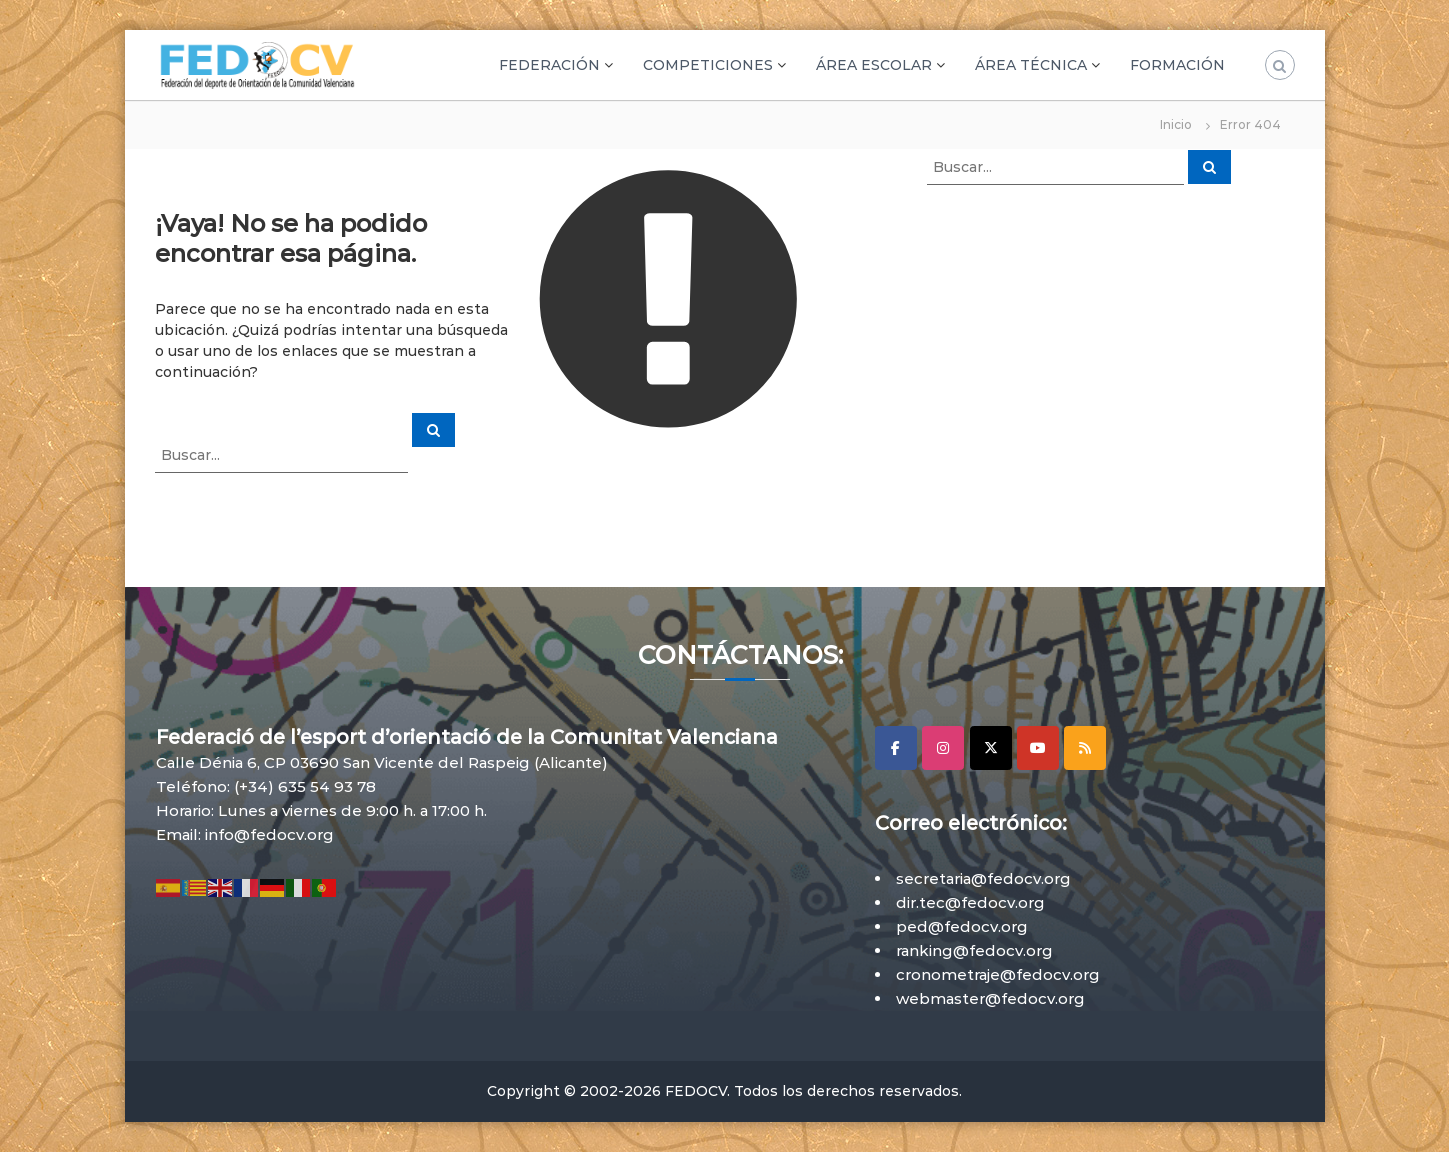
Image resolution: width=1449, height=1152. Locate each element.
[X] (991, 748)
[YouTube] (1038, 748)
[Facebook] (896, 748)
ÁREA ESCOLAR (874, 65)
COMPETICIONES (708, 65)
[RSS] (1085, 748)
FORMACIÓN (1177, 65)
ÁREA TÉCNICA (1031, 65)
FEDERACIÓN (549, 65)
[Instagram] (943, 748)
